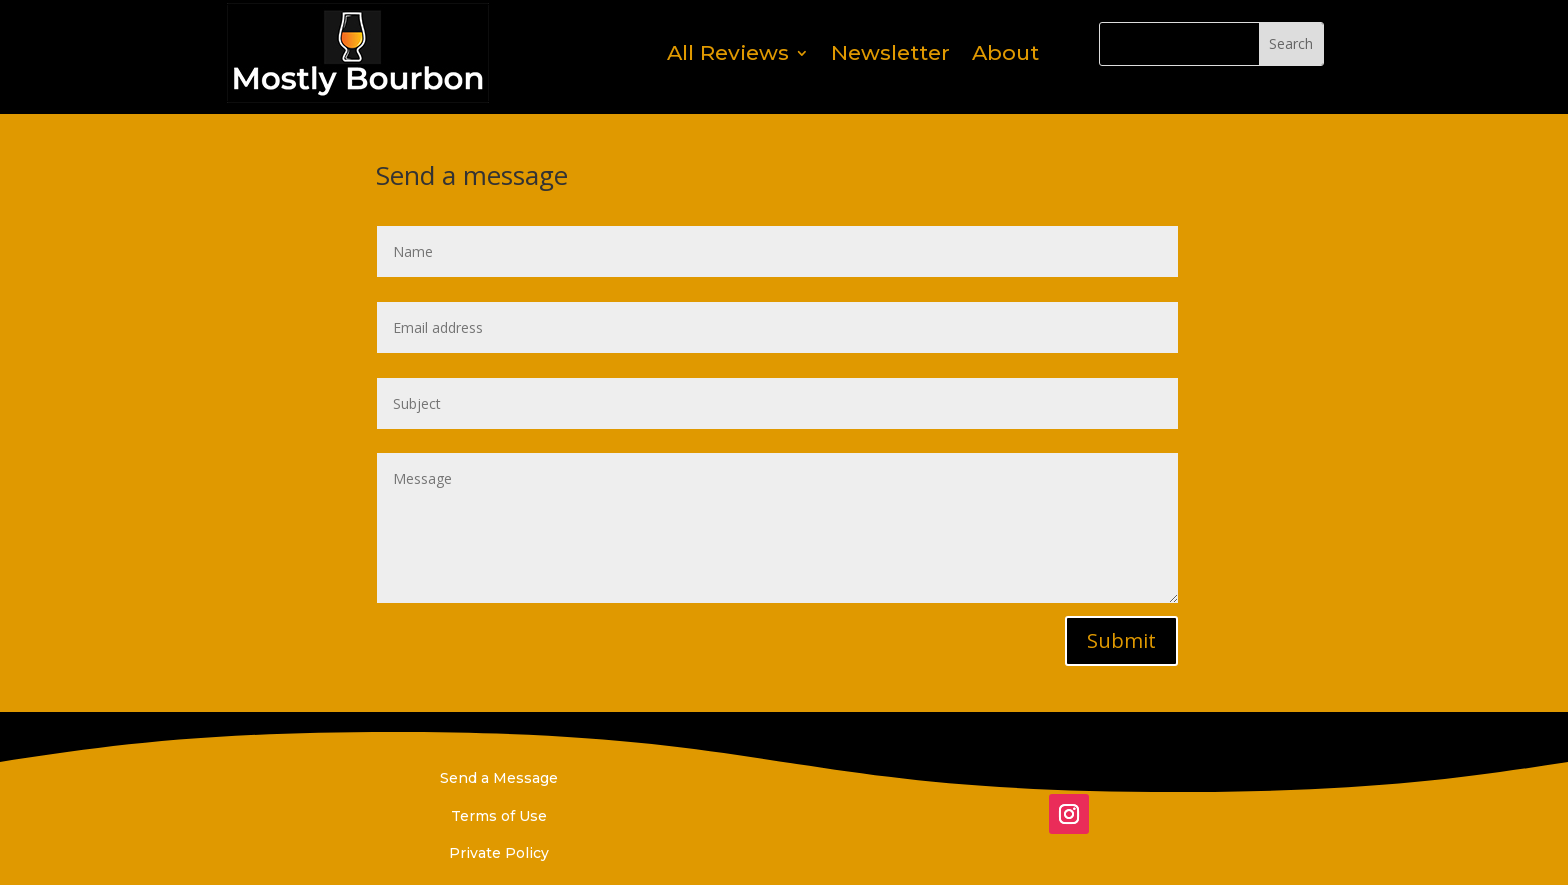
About (1005, 52)
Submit (1121, 640)
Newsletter (890, 52)
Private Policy (499, 853)
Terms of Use (499, 816)
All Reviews (728, 52)
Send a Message (499, 778)
